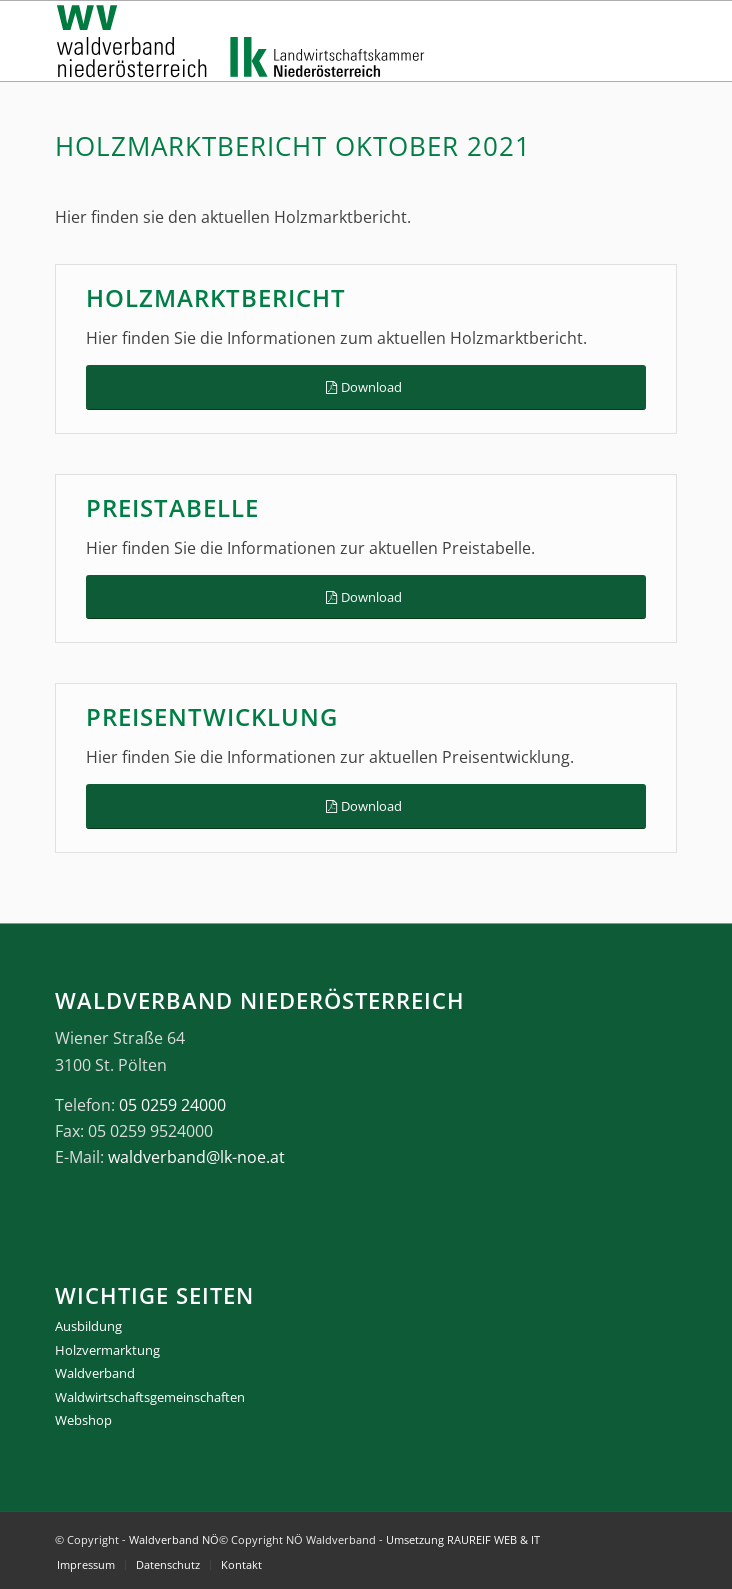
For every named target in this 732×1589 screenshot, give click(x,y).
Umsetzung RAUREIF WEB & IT (463, 1539)
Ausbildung (88, 1326)
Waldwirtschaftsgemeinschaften (150, 1397)
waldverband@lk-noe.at (196, 1157)
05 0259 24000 (172, 1105)
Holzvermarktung (107, 1350)
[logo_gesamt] (304, 41)
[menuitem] (86, 1565)
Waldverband (95, 1373)
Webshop (83, 1420)
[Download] (366, 387)
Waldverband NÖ (174, 1539)
